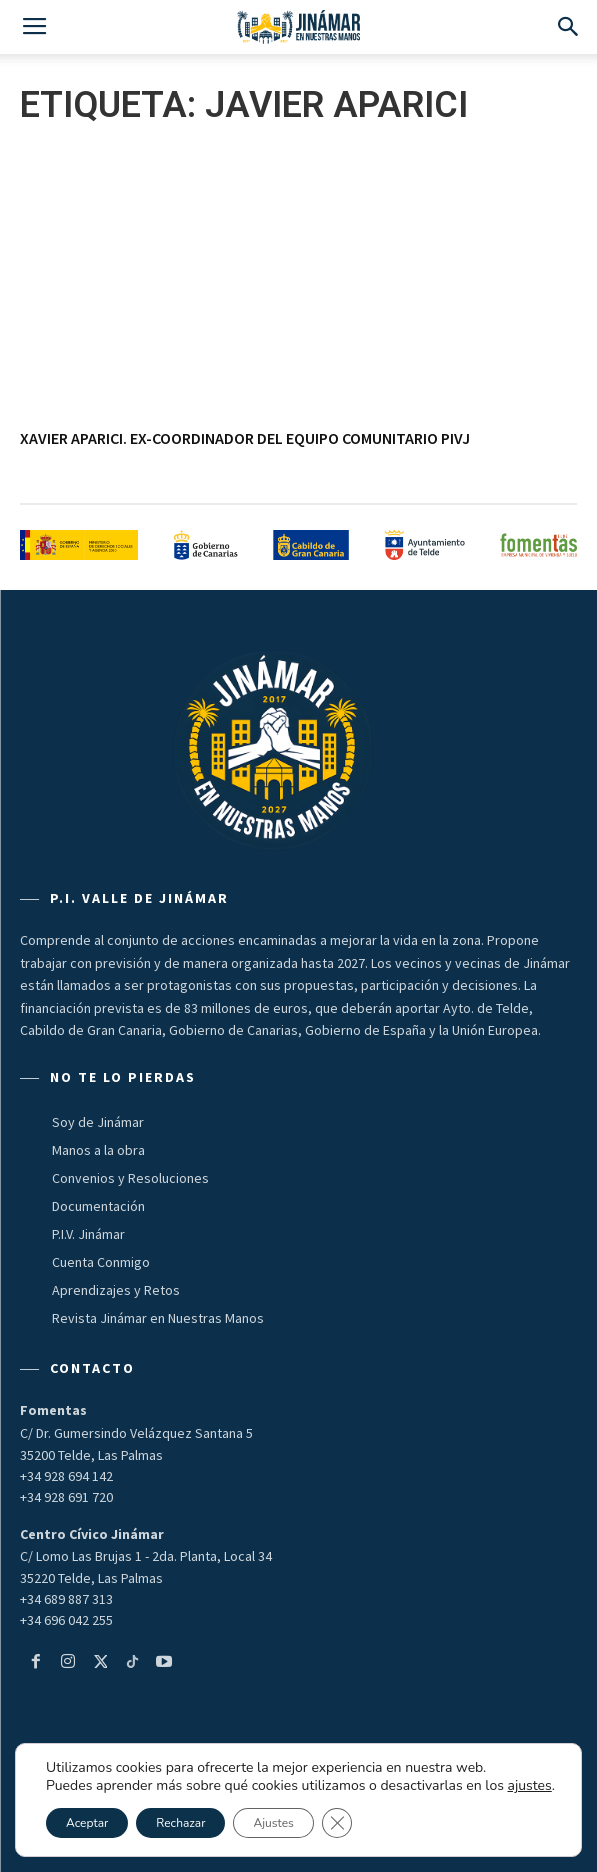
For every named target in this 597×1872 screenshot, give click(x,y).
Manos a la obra (98, 1150)
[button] (569, 27)
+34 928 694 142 (66, 1476)
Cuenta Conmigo (101, 1262)
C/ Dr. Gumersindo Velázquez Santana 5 (136, 1433)
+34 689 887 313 (66, 1599)
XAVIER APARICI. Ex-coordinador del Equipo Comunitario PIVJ (245, 438)
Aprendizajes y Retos (116, 1290)
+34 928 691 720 (66, 1497)
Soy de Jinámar (98, 1122)
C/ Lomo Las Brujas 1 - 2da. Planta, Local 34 (146, 1556)
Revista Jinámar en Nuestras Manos (158, 1318)
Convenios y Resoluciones (130, 1178)
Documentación (98, 1206)
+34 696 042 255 (66, 1620)
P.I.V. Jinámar (88, 1234)
